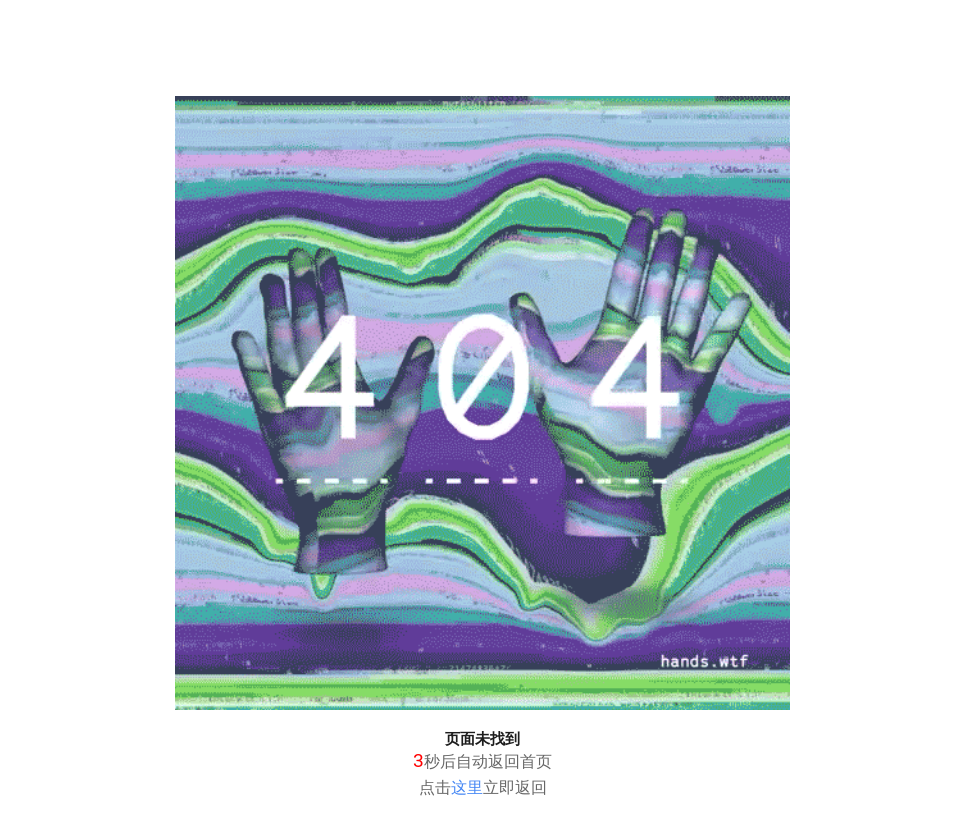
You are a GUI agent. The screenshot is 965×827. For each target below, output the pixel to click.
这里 (467, 787)
